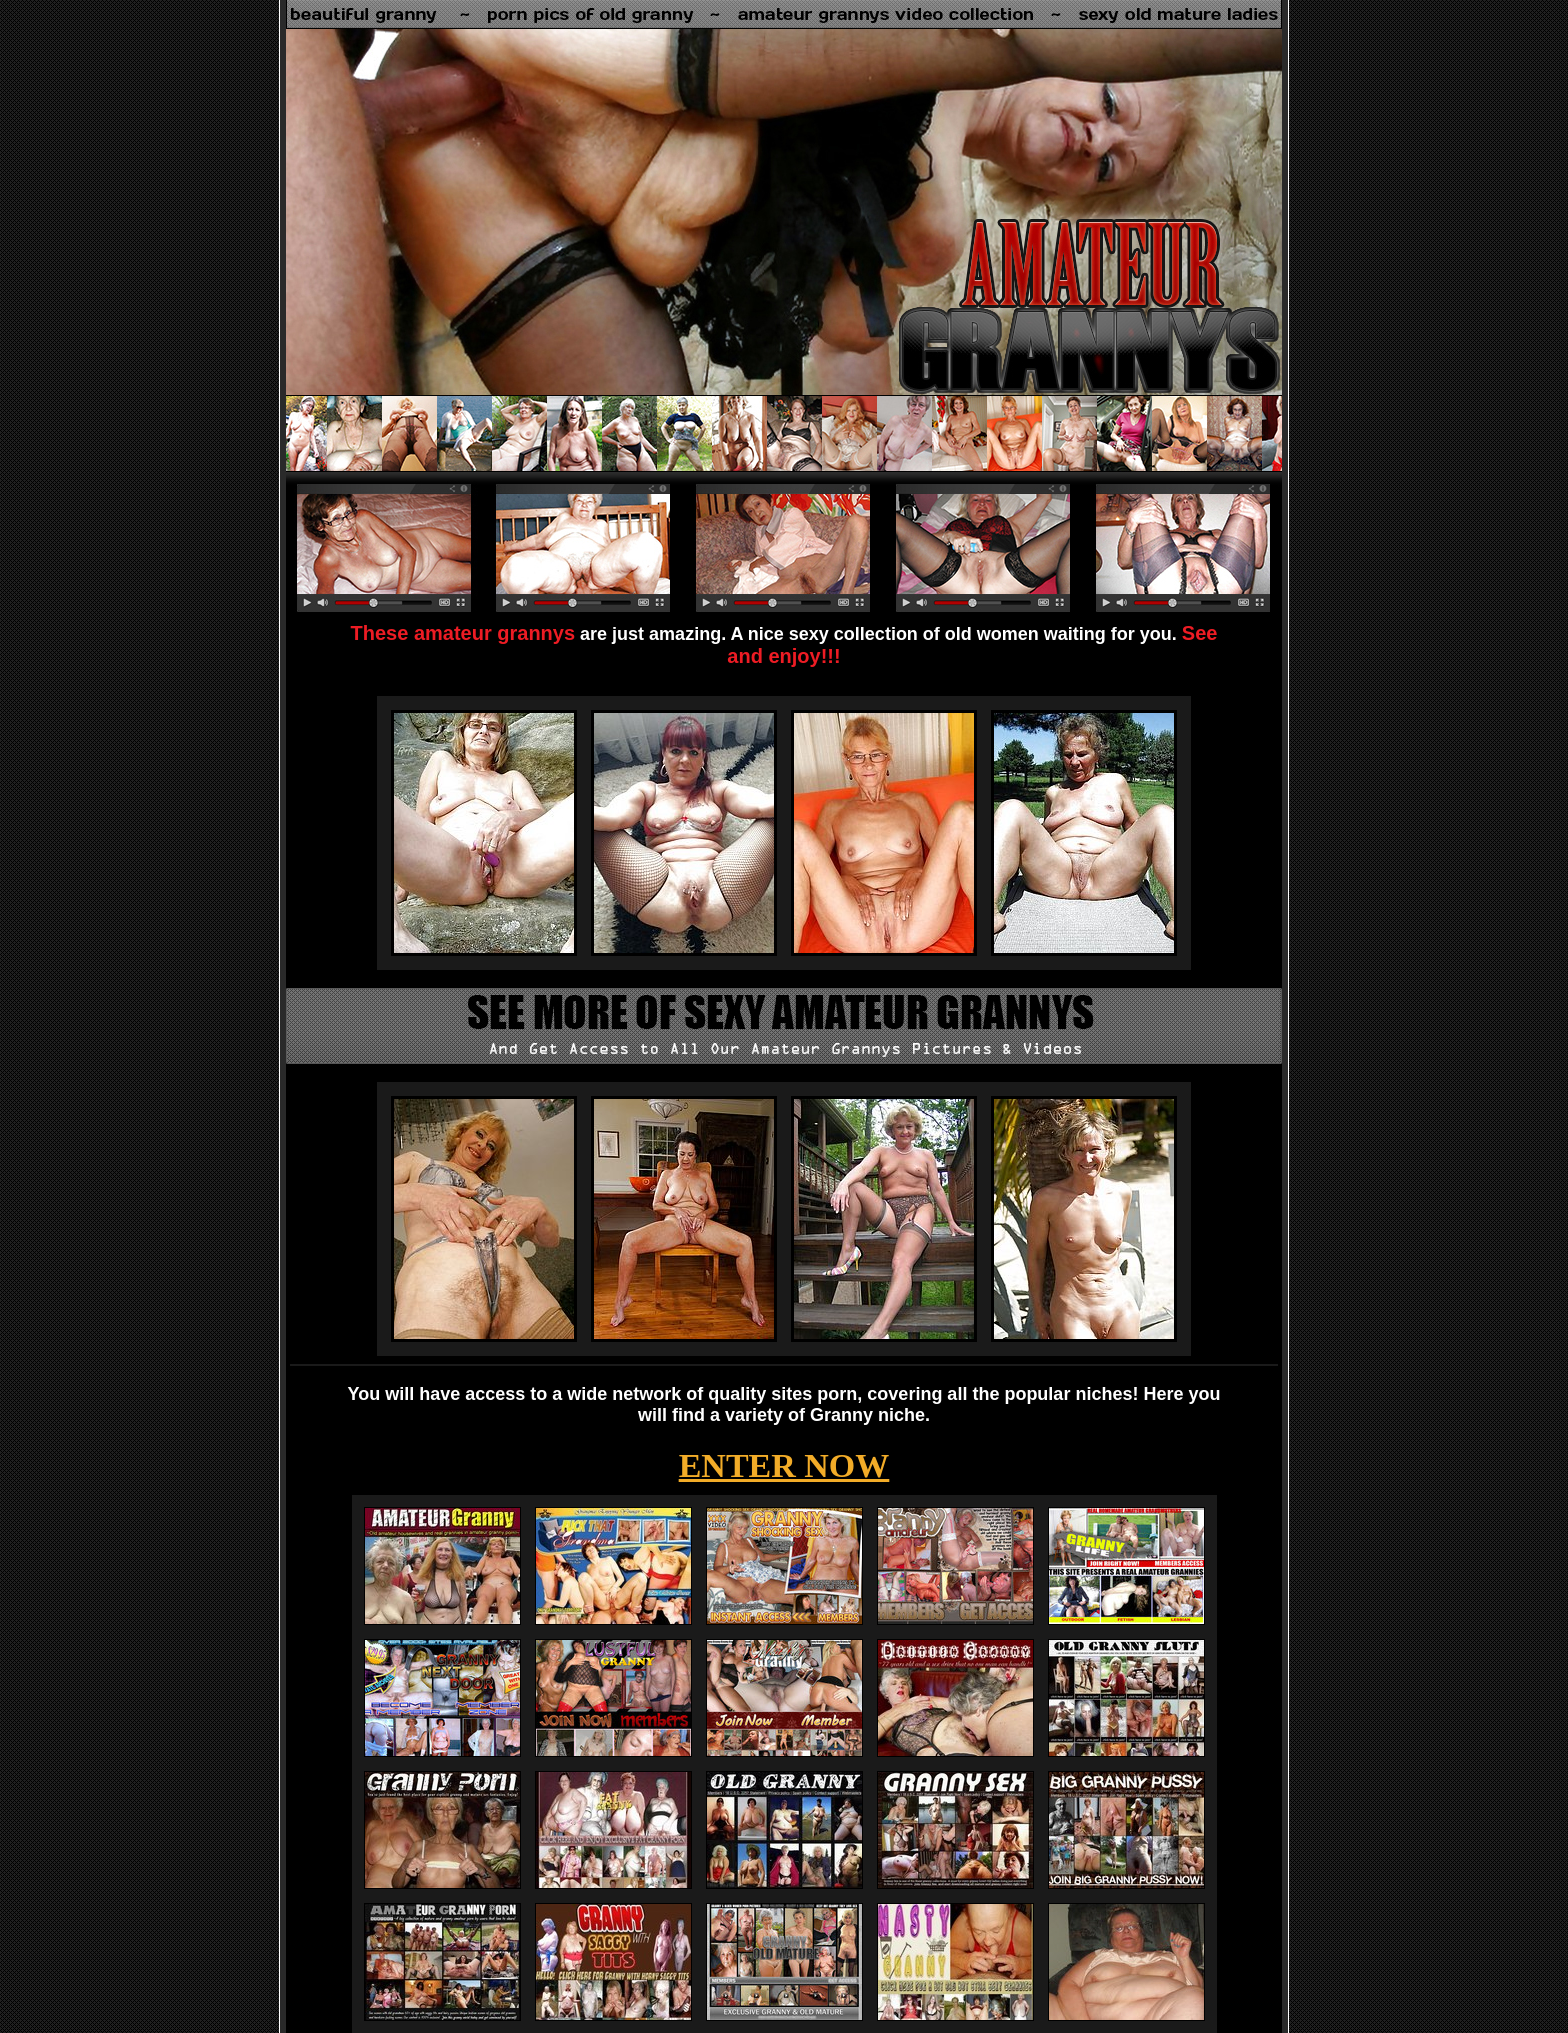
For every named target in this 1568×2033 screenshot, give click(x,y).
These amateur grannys (463, 633)
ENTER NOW (784, 1465)
